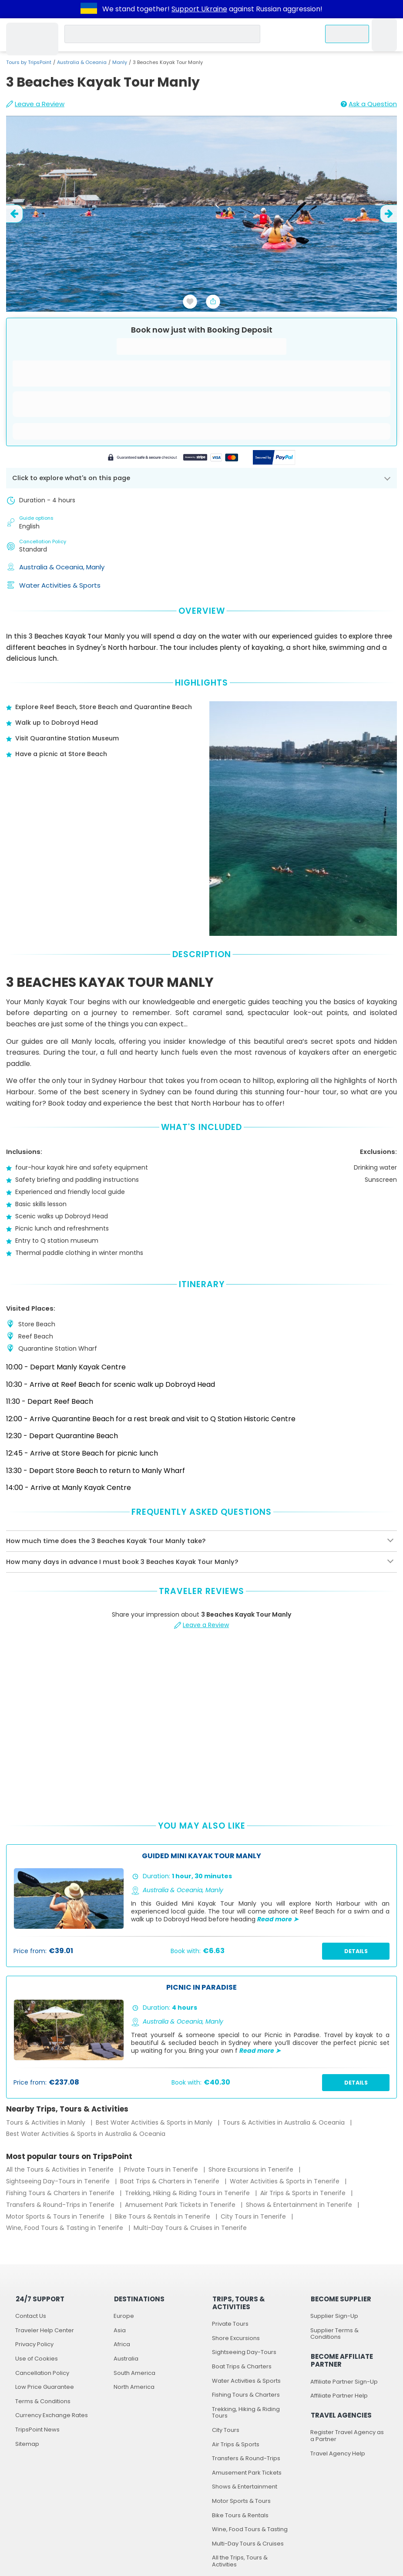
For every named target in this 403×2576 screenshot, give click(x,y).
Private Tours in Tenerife (162, 2169)
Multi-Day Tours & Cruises (248, 2543)
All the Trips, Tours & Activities (240, 2561)
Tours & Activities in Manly (46, 2122)
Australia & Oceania (82, 62)
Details (356, 1951)
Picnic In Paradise (201, 1987)
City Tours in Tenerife (254, 2216)
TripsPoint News (37, 2429)
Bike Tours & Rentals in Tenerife (163, 2216)
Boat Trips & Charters (242, 2366)
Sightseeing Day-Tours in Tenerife (58, 2181)
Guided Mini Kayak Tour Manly (201, 1856)
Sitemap (27, 2444)
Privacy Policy (34, 2344)
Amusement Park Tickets (247, 2472)
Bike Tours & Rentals (240, 2515)
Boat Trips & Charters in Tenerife (170, 2181)
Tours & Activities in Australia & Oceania (284, 2122)
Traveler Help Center (44, 2330)
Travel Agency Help (337, 2453)
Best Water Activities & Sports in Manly (155, 2122)
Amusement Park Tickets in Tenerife (181, 2204)
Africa (122, 2344)
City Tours (225, 2430)
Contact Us (30, 2316)
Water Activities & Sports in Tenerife (285, 2181)
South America (134, 2373)
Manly (119, 62)
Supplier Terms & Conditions (334, 2333)
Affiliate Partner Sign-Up (344, 2382)
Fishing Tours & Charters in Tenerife (61, 2193)
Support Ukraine (199, 9)
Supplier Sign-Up (334, 2316)
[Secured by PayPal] (274, 458)
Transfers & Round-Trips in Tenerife (61, 2204)
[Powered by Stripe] (173, 458)
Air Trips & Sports (235, 2444)
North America (134, 2387)
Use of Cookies (36, 2358)
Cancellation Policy (42, 2373)
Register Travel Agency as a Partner (347, 2435)
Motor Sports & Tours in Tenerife (56, 2216)
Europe (124, 2316)
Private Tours (230, 2324)
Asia (120, 2330)
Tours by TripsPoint (28, 62)
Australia (126, 2358)
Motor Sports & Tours (241, 2501)
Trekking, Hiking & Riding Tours (246, 2412)
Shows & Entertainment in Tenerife (300, 2204)
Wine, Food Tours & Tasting (250, 2529)
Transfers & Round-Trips (246, 2458)
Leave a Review (35, 103)
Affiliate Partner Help (339, 2395)
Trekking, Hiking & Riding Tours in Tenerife (188, 2193)
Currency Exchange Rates (51, 2415)
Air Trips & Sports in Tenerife (303, 2193)
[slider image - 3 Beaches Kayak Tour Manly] (201, 214)
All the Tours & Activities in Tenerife (60, 2169)
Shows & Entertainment (244, 2486)
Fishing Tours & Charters (246, 2395)
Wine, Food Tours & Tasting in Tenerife (65, 2227)
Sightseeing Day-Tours (244, 2352)
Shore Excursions (236, 2338)
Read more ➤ (278, 1919)
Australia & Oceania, (52, 567)
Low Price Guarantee (44, 2387)
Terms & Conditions (43, 2401)
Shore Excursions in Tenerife (251, 2169)
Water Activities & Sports (60, 585)
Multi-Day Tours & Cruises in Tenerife (190, 2227)
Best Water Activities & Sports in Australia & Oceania (85, 2133)
